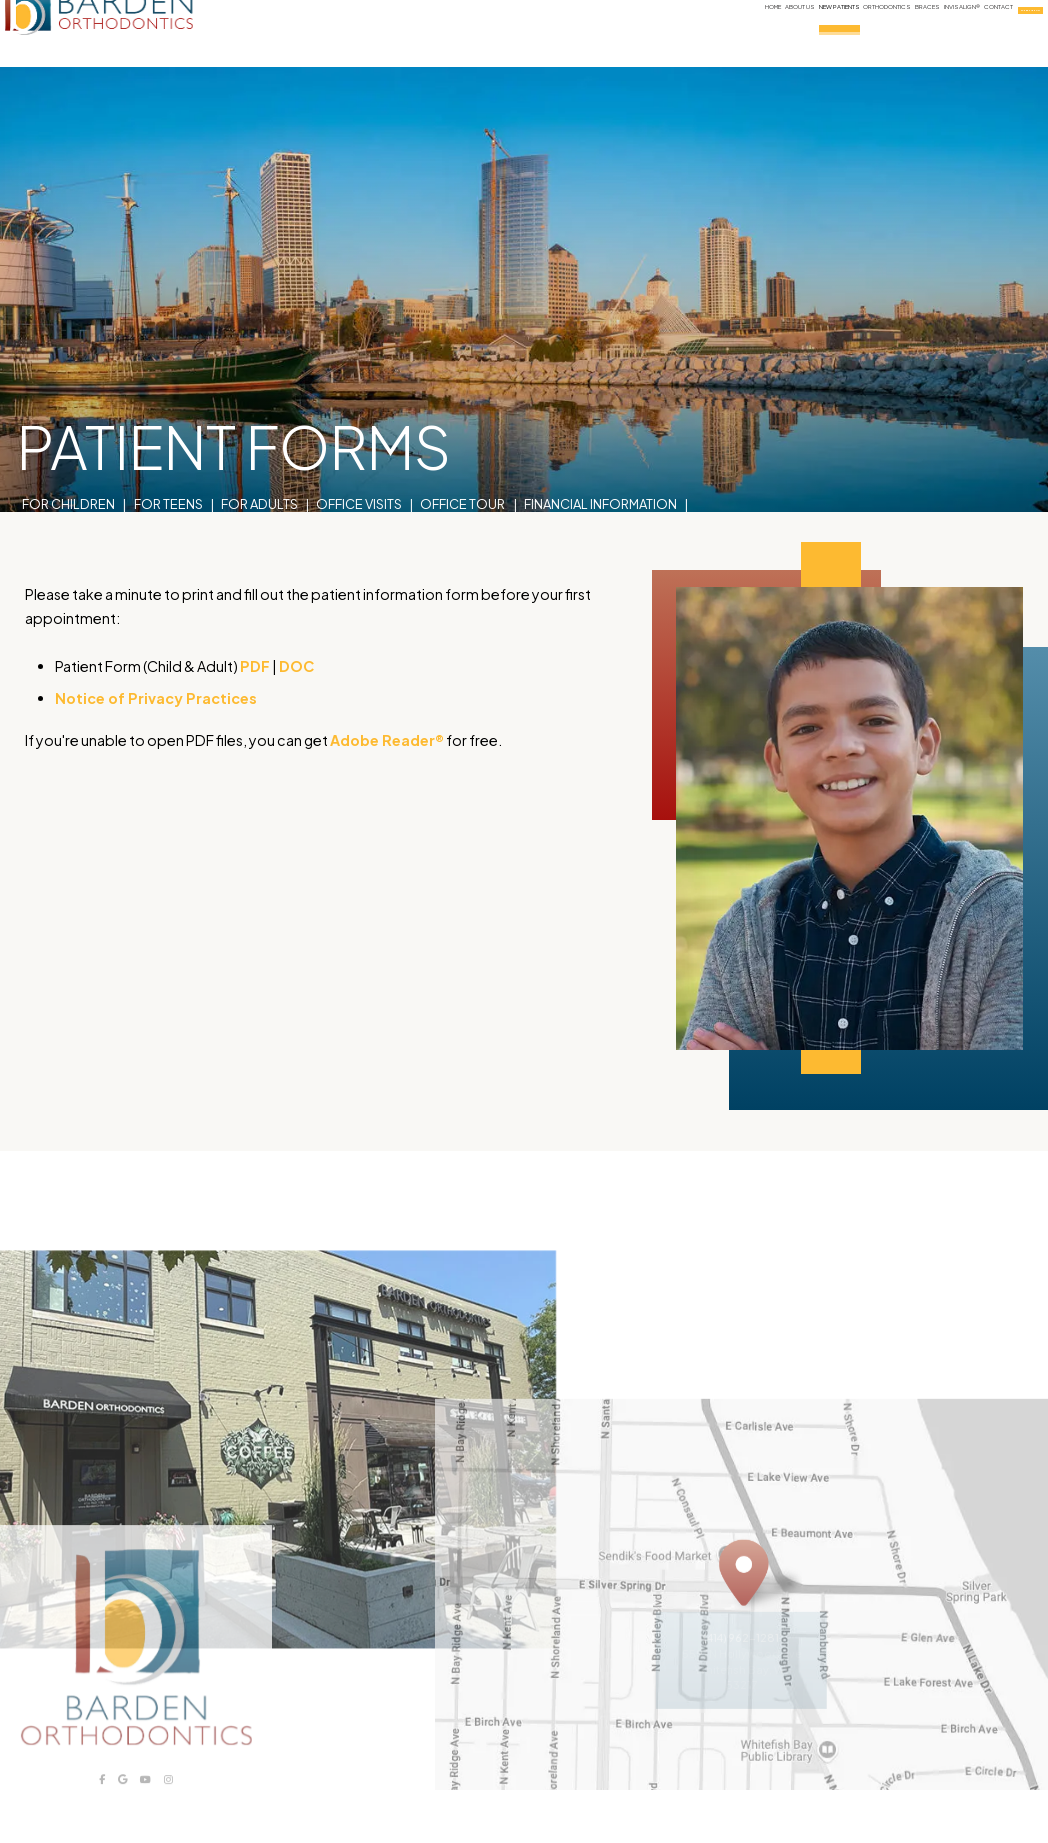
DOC (296, 666)
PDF (255, 666)
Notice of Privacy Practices (156, 698)
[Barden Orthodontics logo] (134, 33)
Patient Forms (69, 468)
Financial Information (600, 445)
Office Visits (359, 445)
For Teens (168, 445)
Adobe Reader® (387, 740)
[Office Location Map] (744, 1618)
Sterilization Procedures (227, 468)
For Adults (259, 445)
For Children (68, 445)
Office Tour (462, 445)
